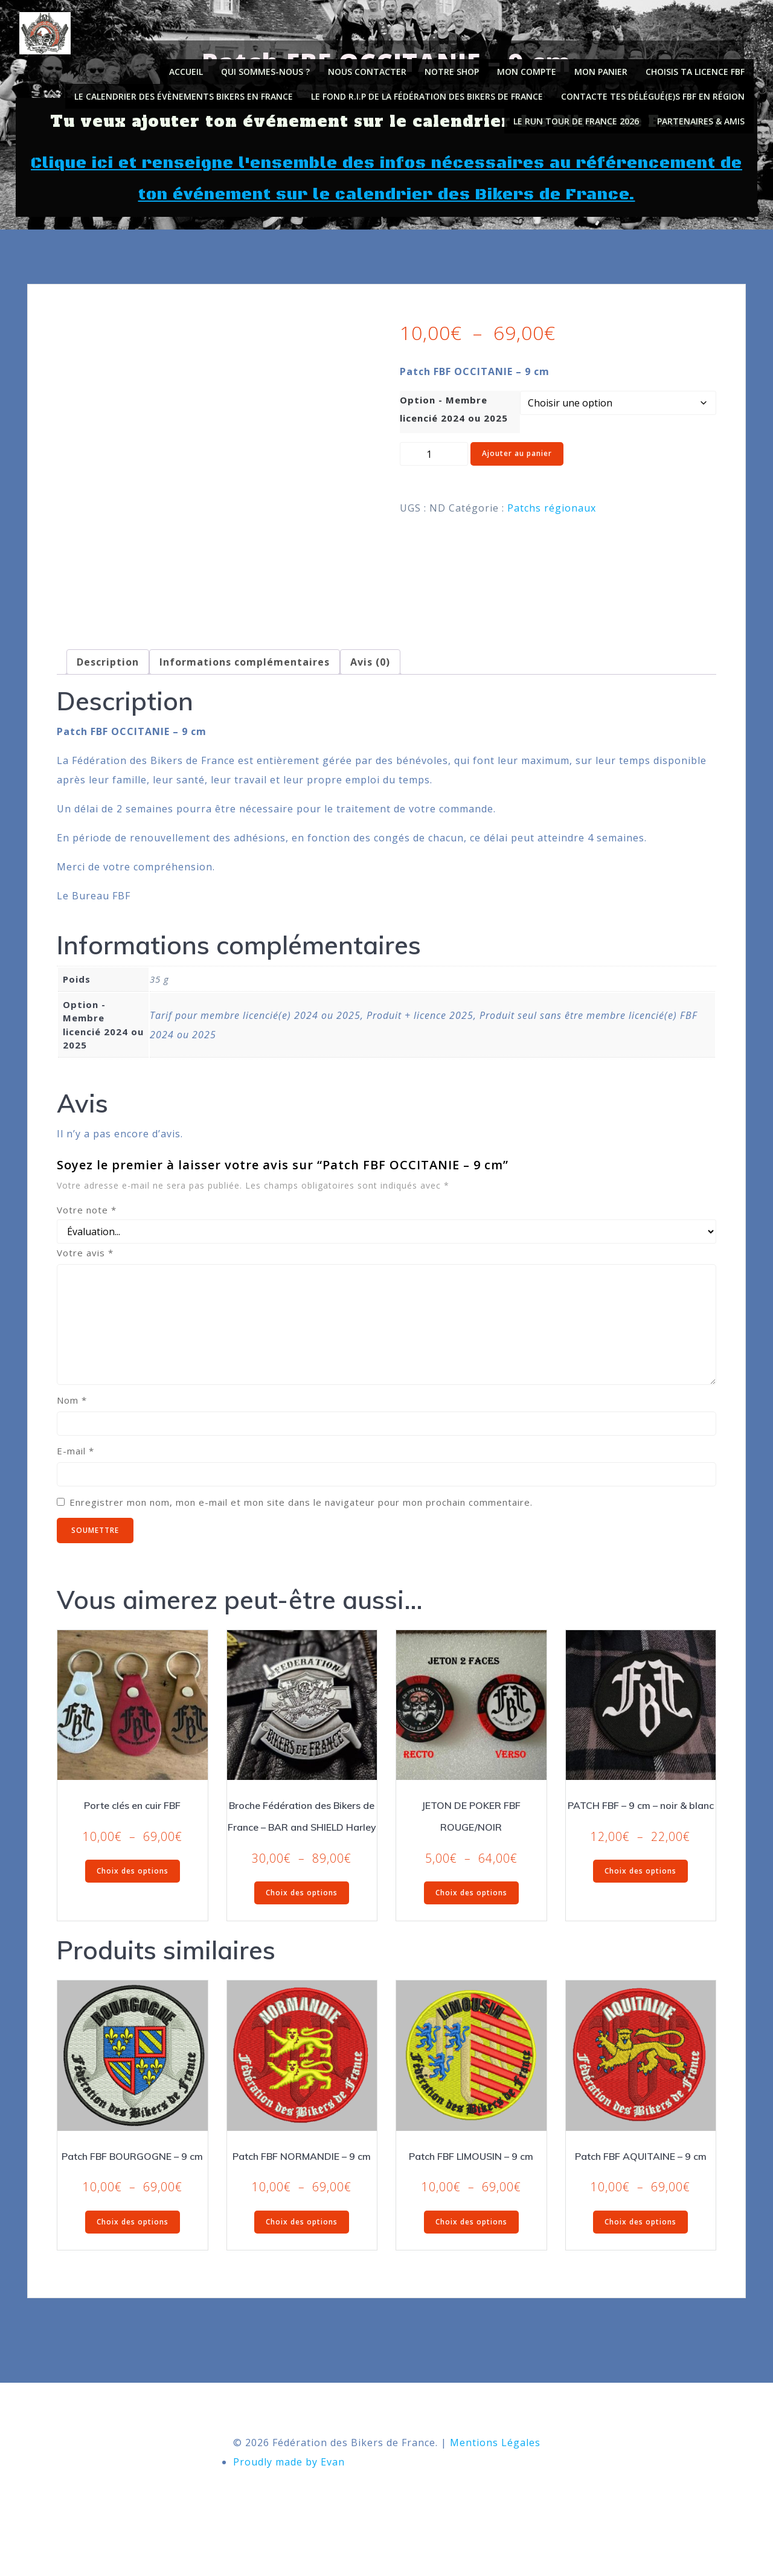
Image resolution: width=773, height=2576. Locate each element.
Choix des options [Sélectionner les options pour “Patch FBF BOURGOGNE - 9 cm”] (132, 2248)
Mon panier (605, 66)
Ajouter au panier (517, 471)
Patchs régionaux (551, 525)
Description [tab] (108, 689)
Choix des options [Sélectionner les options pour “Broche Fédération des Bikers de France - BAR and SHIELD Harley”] (302, 1919)
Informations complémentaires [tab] (244, 689)
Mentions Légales (495, 2483)
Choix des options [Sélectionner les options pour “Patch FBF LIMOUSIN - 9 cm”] (471, 2248)
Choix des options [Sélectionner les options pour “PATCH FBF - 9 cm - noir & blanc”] (640, 1897)
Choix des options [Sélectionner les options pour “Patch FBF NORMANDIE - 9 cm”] (302, 2248)
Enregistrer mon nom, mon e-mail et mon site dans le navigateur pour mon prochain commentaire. (301, 1529)
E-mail (75, 1477)
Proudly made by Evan (289, 2502)
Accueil (191, 66)
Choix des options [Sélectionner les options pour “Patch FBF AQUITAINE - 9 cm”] (640, 2248)
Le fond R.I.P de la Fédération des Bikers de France (432, 91)
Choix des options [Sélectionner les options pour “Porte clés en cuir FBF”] (132, 1897)
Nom (72, 1427)
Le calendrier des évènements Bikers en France (188, 91)
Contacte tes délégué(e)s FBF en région (657, 91)
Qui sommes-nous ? (270, 66)
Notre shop (456, 66)
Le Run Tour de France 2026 (581, 116)
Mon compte (531, 66)
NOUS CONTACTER (372, 66)
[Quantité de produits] (434, 472)
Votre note (87, 1236)
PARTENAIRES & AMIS (705, 116)
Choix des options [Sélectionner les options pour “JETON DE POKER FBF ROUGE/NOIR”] (471, 1919)
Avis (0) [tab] (370, 689)
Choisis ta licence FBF (699, 66)
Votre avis (85, 1279)
